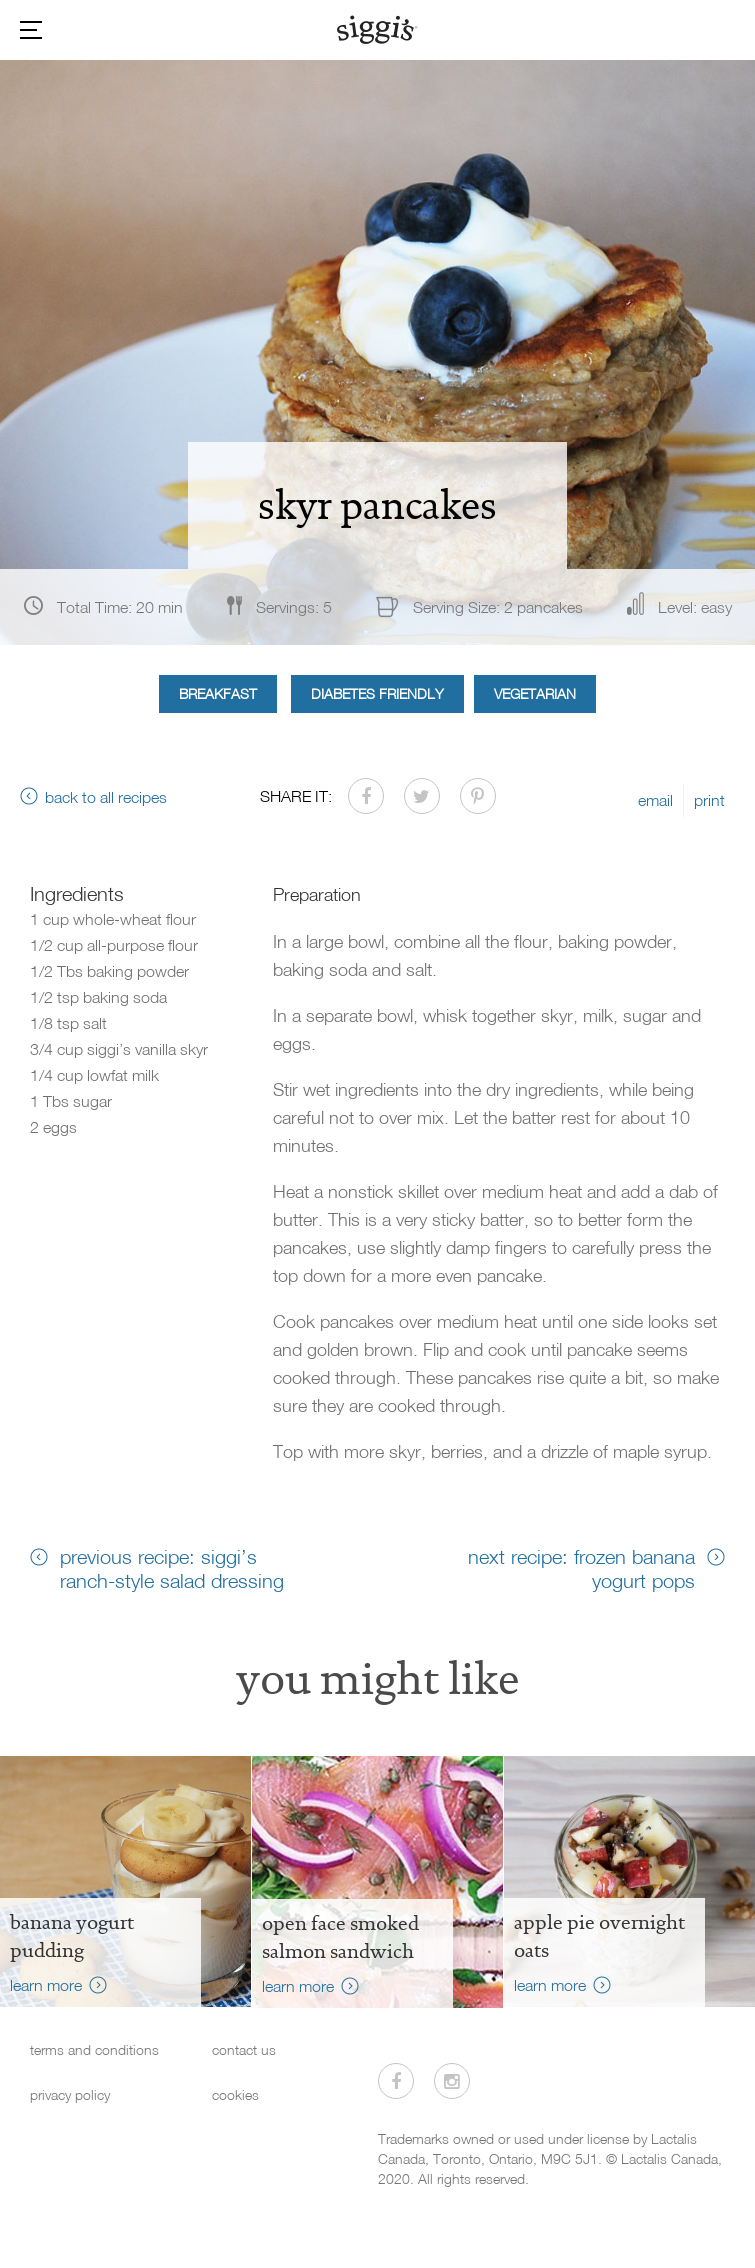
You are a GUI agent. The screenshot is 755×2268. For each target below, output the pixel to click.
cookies (235, 2094)
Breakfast (218, 693)
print (709, 800)
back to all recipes (106, 797)
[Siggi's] (377, 29)
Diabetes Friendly (377, 693)
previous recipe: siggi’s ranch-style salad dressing (172, 1568)
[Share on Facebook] (366, 796)
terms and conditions (94, 2049)
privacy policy (70, 2094)
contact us (244, 2049)
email (655, 800)
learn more (46, 1985)
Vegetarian (535, 693)
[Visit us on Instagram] (452, 2081)
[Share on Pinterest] (478, 796)
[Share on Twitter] (422, 796)
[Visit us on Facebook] (396, 2081)
